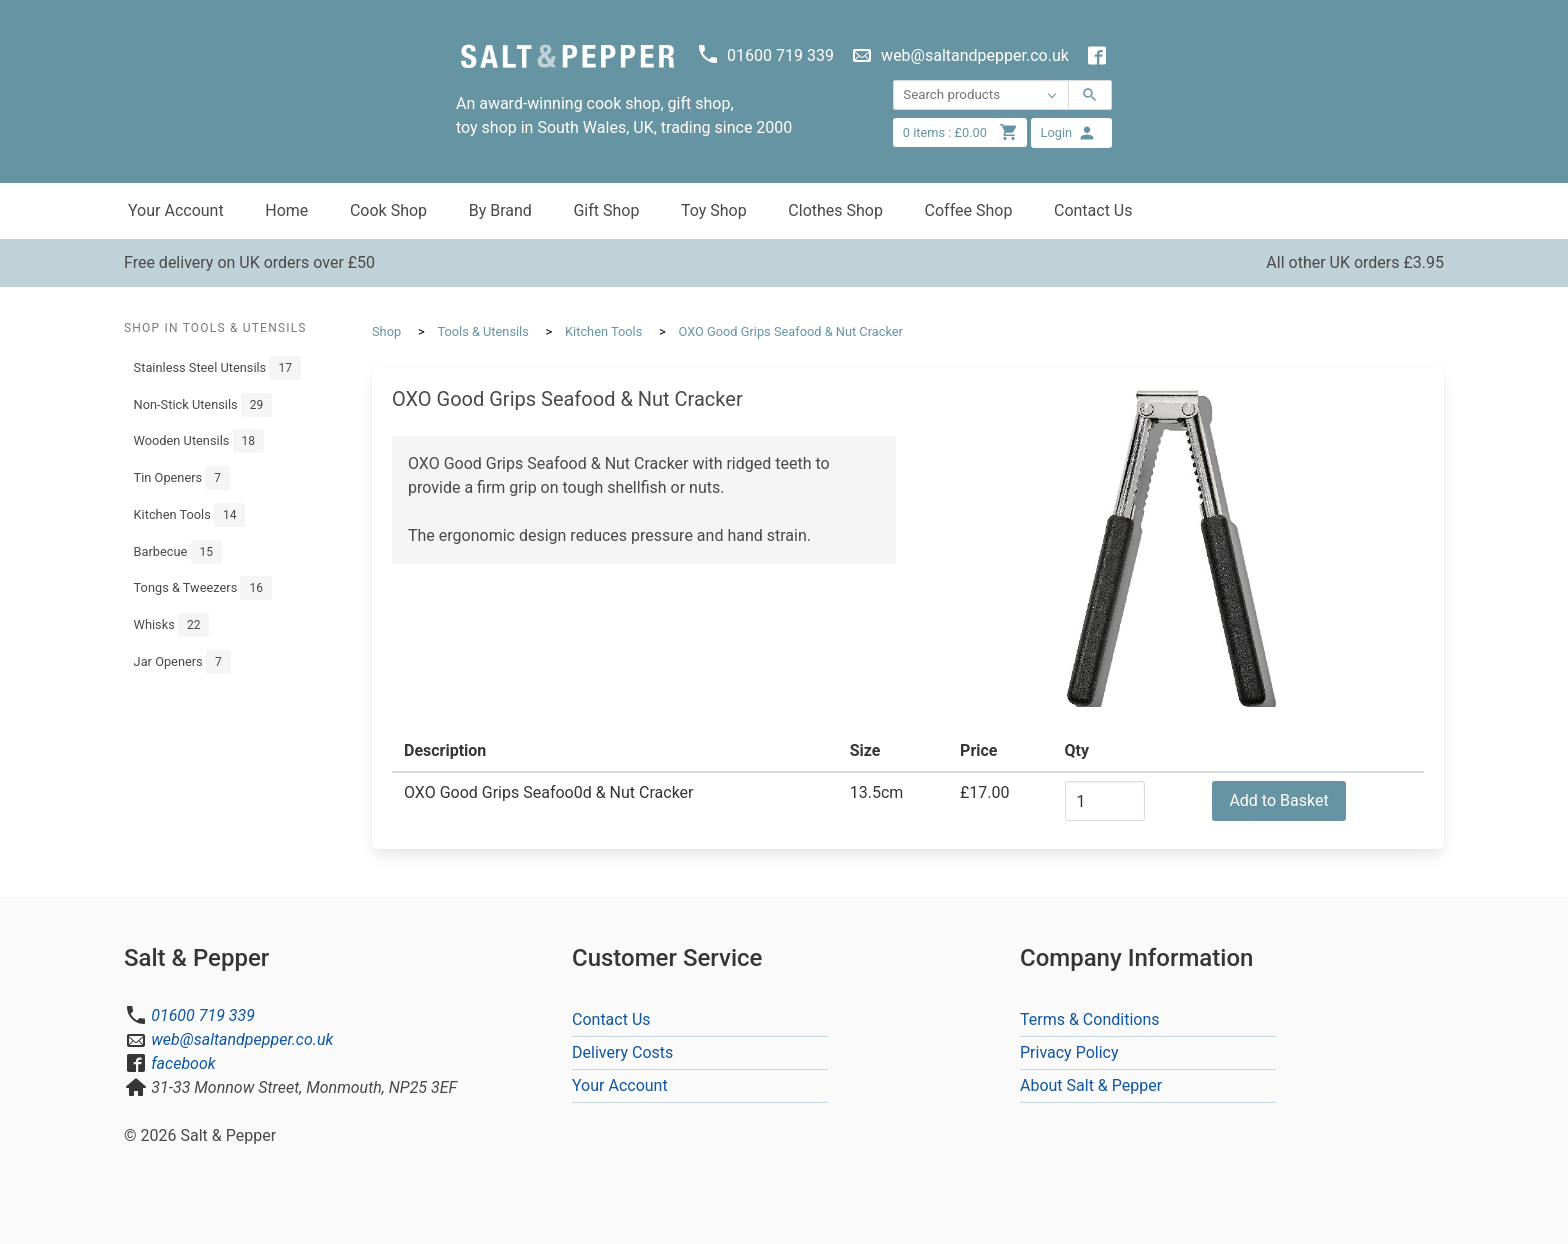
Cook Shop (388, 210)
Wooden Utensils (199, 441)
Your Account (176, 210)
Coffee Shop (969, 210)
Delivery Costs (622, 1052)
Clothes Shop (835, 210)
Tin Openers (182, 478)
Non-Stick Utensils (203, 405)
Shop (386, 331)
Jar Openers (182, 662)
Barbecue (178, 552)
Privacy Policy (1069, 1052)
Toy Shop (714, 210)
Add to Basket (1278, 800)
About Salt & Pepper (1091, 1085)
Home (286, 210)
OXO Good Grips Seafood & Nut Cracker (791, 331)
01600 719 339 (203, 1015)
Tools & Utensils (482, 331)
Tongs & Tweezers (203, 588)
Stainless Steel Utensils (217, 368)
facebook (183, 1063)
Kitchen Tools (190, 515)
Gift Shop (606, 210)
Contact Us (1093, 210)
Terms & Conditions (1090, 1019)
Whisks (172, 625)
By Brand (500, 210)
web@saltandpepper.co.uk (242, 1039)
